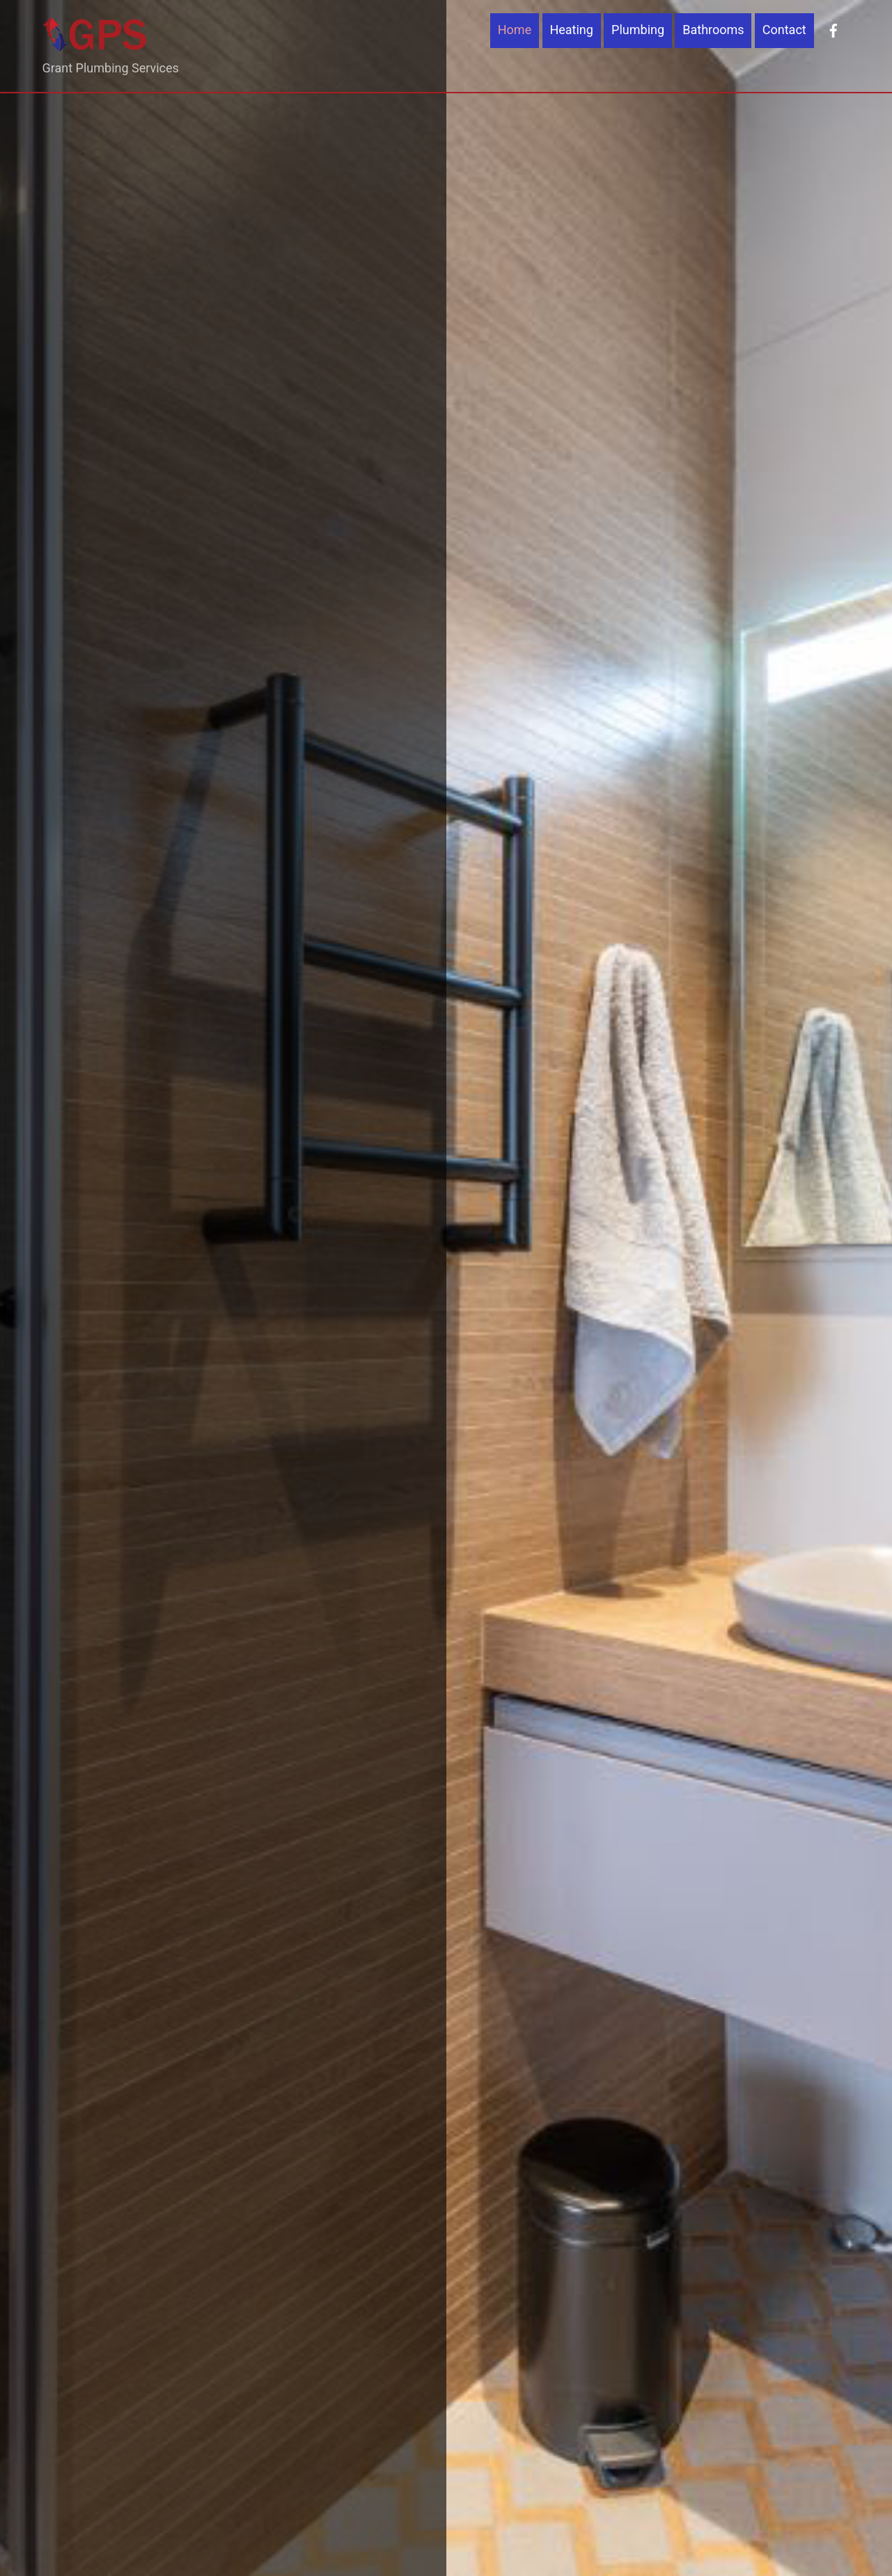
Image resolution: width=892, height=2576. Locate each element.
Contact (784, 29)
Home (514, 29)
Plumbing (637, 29)
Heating (571, 29)
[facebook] (833, 30)
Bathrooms (713, 29)
